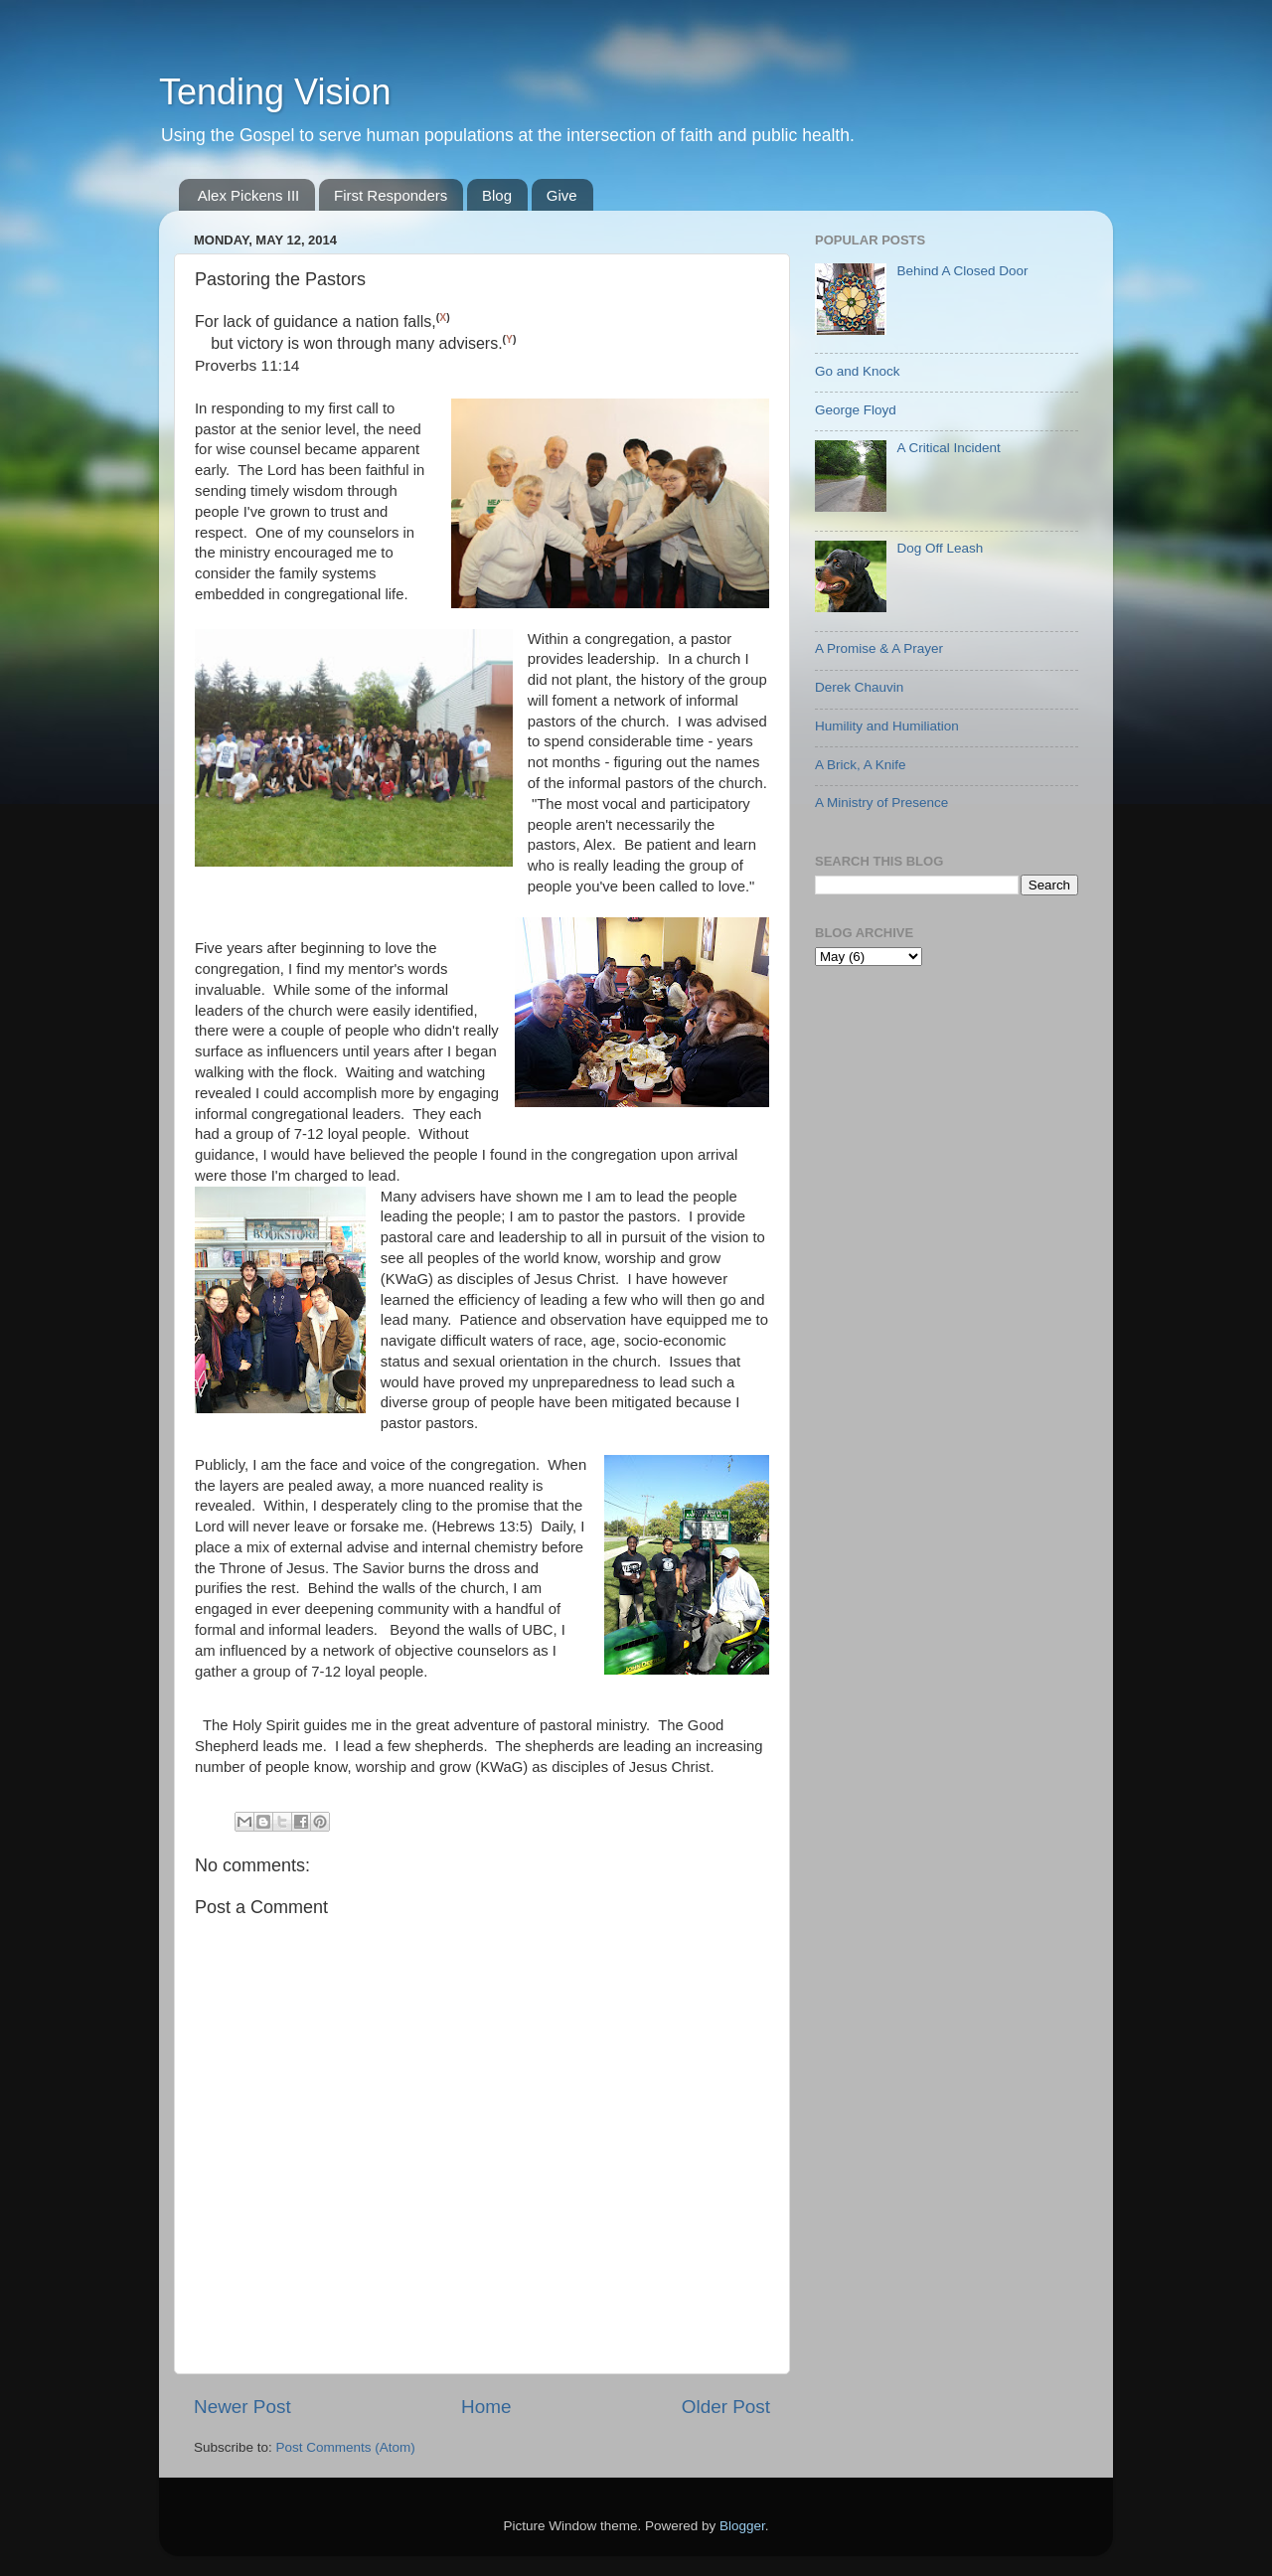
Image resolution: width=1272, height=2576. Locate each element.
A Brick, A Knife (860, 764)
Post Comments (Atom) (345, 2447)
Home (486, 2406)
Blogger (742, 2525)
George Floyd (855, 409)
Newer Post (242, 2406)
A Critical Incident (948, 447)
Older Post (726, 2406)
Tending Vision (275, 92)
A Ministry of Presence (881, 802)
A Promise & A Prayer (879, 648)
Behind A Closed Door (962, 270)
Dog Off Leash (939, 548)
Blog (497, 195)
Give (562, 195)
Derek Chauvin (859, 687)
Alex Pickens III (249, 195)
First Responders (390, 195)
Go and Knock (857, 371)
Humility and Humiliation (887, 726)
